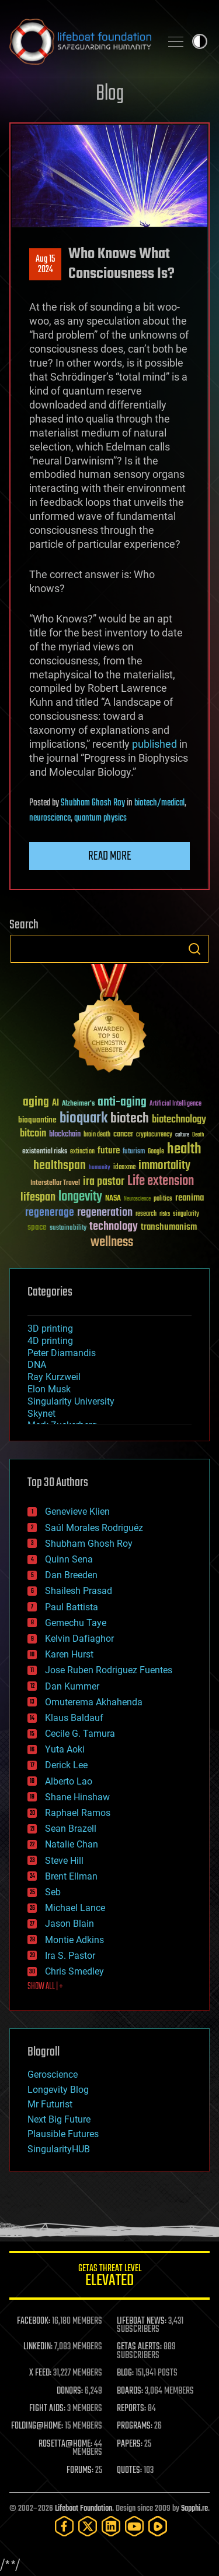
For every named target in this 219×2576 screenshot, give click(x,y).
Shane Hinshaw (77, 1797)
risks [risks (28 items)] (164, 1213)
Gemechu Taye (75, 1622)
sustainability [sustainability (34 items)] (68, 1228)
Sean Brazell (70, 1828)
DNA (36, 1364)
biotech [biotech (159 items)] (129, 1119)
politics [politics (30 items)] (163, 1199)
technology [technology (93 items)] (113, 1227)
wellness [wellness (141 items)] (112, 1242)
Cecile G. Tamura (80, 1733)
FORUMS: (80, 2470)
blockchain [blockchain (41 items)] (65, 1134)
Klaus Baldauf (74, 1717)
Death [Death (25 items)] (198, 1135)
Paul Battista (71, 1607)
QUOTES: (129, 2470)
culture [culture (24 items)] (182, 1135)
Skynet (41, 1413)
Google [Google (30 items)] (156, 1152)
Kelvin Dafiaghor (79, 1638)
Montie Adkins (74, 1939)
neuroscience (50, 818)
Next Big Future (59, 2119)
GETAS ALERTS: (139, 2347)
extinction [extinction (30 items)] (82, 1152)
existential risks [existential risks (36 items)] (44, 1152)
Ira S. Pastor (70, 1955)
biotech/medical (159, 803)
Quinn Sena (69, 1559)
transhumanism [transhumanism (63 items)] (169, 1227)
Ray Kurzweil (54, 1376)
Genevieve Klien (77, 1511)
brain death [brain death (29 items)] (97, 1135)
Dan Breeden (71, 1575)
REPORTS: (131, 2408)
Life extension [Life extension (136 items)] (160, 1181)
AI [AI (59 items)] (55, 1103)
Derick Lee (66, 1765)
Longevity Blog (58, 2089)
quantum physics (100, 818)
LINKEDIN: (38, 2347)
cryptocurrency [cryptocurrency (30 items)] (154, 1135)
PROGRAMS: (134, 2426)
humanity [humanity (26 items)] (99, 1167)
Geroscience (52, 2074)
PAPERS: (129, 2444)
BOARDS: (130, 2391)
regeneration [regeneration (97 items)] (105, 1212)
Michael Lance (75, 1907)
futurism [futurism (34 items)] (134, 1152)
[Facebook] (64, 2526)
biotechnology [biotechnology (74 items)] (179, 1120)
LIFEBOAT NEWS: (141, 2321)
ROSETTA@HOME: (65, 2444)
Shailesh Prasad (78, 1590)
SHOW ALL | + (45, 1986)
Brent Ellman (71, 1876)
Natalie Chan (71, 1844)
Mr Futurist (49, 2104)
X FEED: (40, 2373)
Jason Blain (69, 1923)
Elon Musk (49, 1389)
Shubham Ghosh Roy (93, 803)
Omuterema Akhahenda (93, 1702)
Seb (53, 1892)
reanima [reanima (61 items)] (189, 1197)
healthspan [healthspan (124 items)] (59, 1166)
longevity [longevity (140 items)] (80, 1197)
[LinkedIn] (111, 2526)
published (154, 744)
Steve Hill (64, 1860)
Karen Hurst (69, 1654)
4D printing (50, 1340)
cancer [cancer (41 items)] (123, 1134)
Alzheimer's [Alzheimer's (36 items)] (78, 1104)
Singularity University (70, 1401)
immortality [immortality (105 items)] (164, 1166)
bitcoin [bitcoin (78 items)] (33, 1134)
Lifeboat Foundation (83, 2508)
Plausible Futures (63, 2133)
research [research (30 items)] (146, 1214)
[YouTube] (134, 2526)
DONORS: (70, 2391)
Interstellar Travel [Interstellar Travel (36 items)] (55, 1183)
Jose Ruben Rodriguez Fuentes (108, 1670)
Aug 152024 (45, 264)
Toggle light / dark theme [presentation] (199, 41)
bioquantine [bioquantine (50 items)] (37, 1120)
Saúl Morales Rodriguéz (94, 1527)
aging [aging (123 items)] (36, 1102)
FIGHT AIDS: (47, 2408)
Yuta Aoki (65, 1749)
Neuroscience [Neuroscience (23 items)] (137, 1199)
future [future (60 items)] (109, 1150)
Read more (109, 856)
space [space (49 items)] (37, 1227)
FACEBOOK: (33, 2321)
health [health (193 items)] (184, 1149)
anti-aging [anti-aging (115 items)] (122, 1102)
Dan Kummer (72, 1686)
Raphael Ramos (77, 1812)
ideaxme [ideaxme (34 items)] (124, 1168)
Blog (110, 94)
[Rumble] (157, 2526)
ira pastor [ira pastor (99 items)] (103, 1181)
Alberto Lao (68, 1781)
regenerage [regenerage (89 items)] (49, 1212)
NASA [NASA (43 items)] (113, 1198)
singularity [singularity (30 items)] (186, 1214)
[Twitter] (87, 2526)
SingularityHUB (58, 2149)
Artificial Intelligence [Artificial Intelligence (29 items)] (175, 1104)
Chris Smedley (74, 1971)
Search (194, 949)
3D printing (50, 1328)
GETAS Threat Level (109, 2277)
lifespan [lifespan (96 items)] (37, 1197)
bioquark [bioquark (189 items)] (83, 1118)
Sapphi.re (194, 2508)
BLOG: (125, 2373)
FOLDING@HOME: (37, 2426)
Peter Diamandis (61, 1353)
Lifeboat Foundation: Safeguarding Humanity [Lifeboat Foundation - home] (80, 41)
